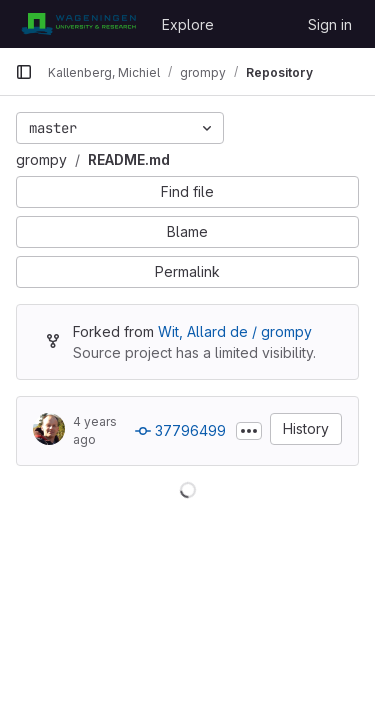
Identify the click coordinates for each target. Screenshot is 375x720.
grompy (41, 159)
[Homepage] (78, 24)
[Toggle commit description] (249, 431)
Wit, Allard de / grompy (235, 331)
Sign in (330, 24)
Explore (188, 24)
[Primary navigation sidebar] (24, 72)
